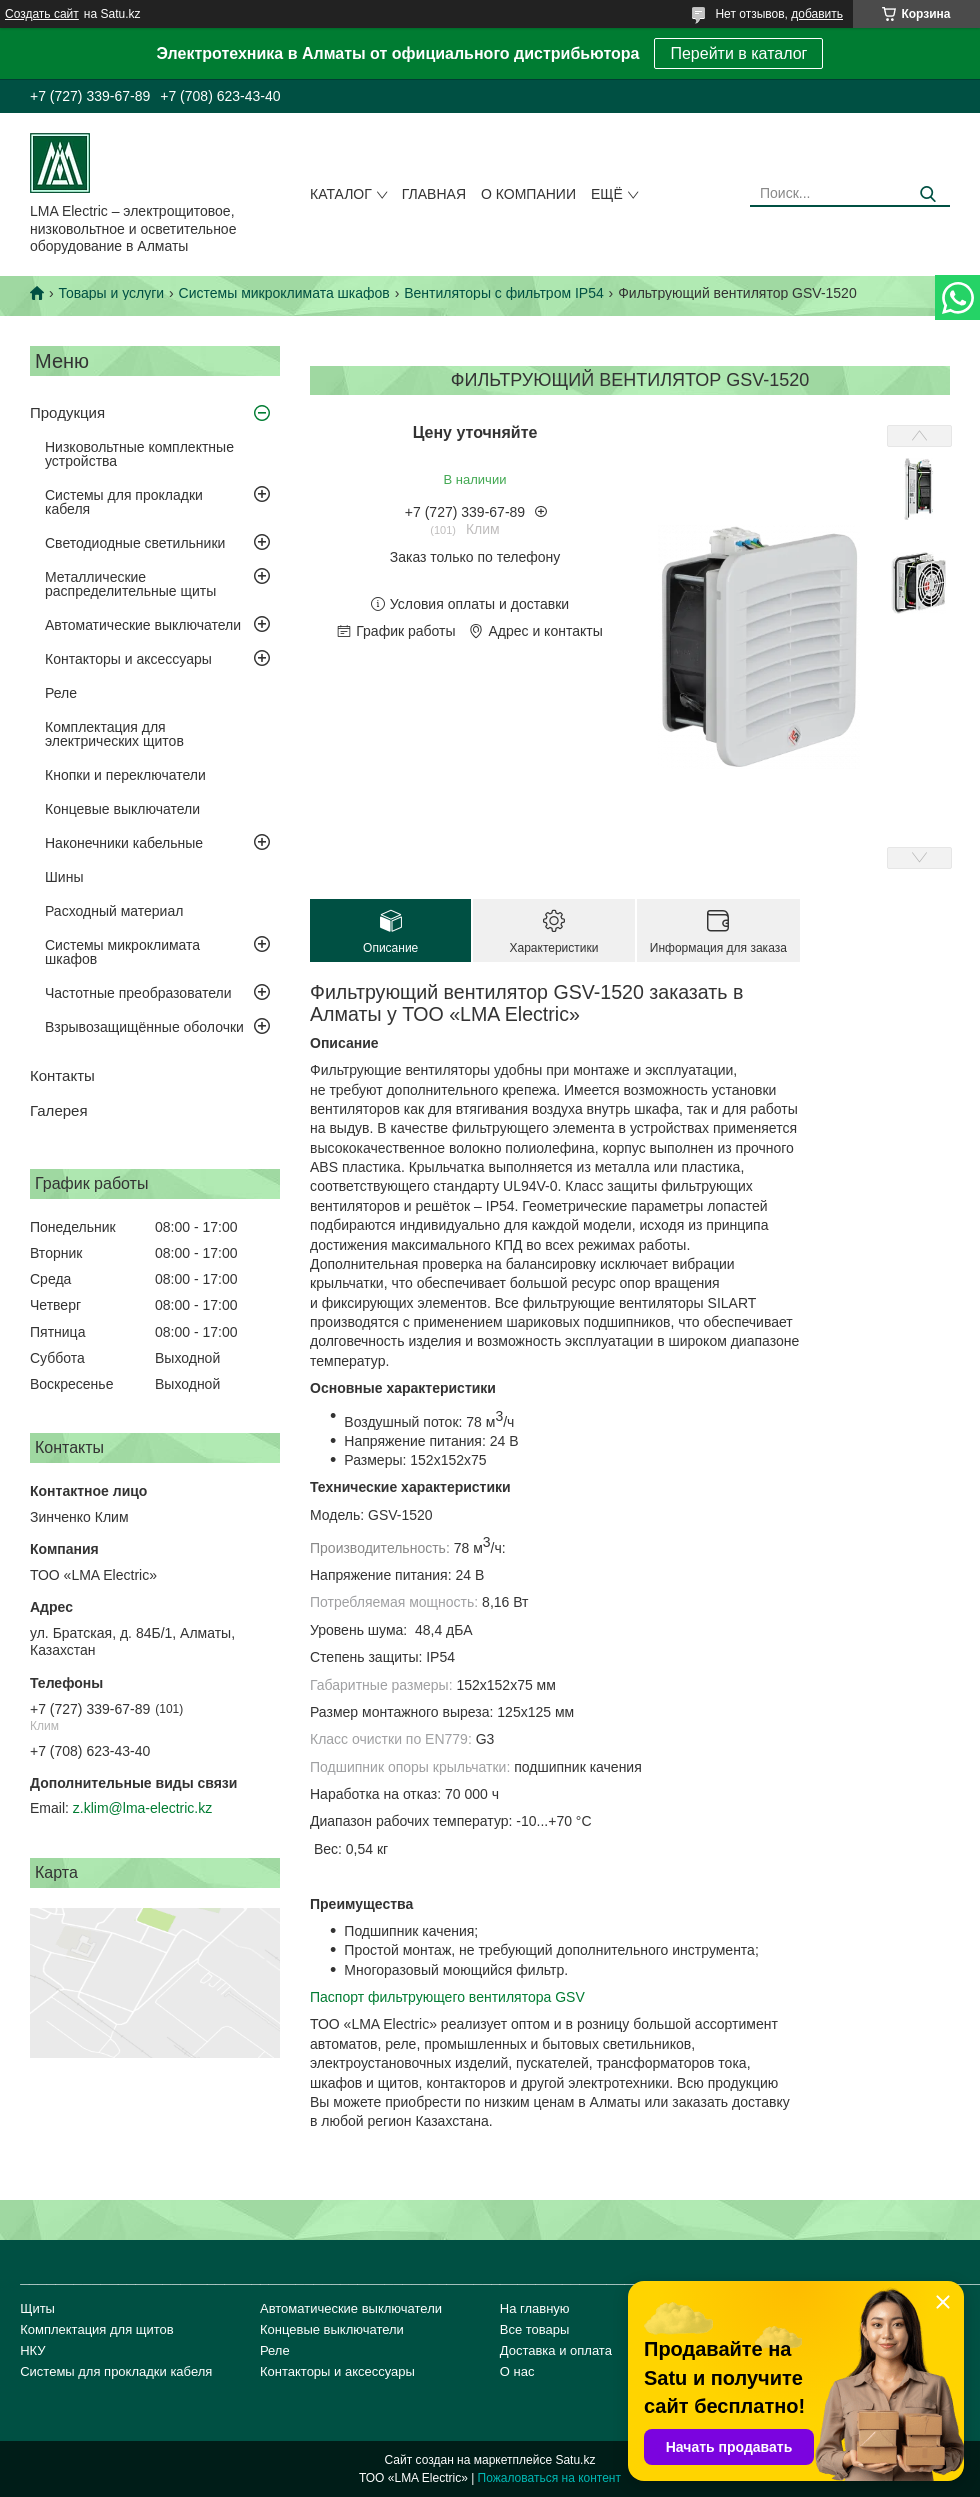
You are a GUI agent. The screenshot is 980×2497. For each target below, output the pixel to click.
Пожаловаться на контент (549, 2478)
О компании (528, 194)
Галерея (59, 1110)
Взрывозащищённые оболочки (144, 1027)
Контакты (62, 1075)
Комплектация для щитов (97, 2329)
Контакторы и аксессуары (128, 659)
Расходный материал (114, 911)
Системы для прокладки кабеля (124, 502)
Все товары (535, 2329)
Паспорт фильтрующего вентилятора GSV (447, 1997)
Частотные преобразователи (138, 993)
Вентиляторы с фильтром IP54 (504, 293)
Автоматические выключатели (143, 625)
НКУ (32, 2350)
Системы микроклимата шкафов (284, 293)
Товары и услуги (111, 293)
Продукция (67, 412)
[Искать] (927, 194)
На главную (535, 2308)
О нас (517, 2371)
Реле (61, 693)
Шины (64, 877)
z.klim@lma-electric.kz (142, 1808)
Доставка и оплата (556, 2350)
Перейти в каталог (738, 53)
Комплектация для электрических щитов (114, 734)
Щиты (37, 2308)
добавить (817, 14)
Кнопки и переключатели (125, 775)
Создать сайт (42, 14)
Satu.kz (575, 2460)
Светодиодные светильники (135, 543)
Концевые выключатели (122, 809)
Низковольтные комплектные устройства (139, 454)
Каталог (341, 194)
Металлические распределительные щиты (130, 584)
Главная (434, 194)
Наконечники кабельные (124, 843)
